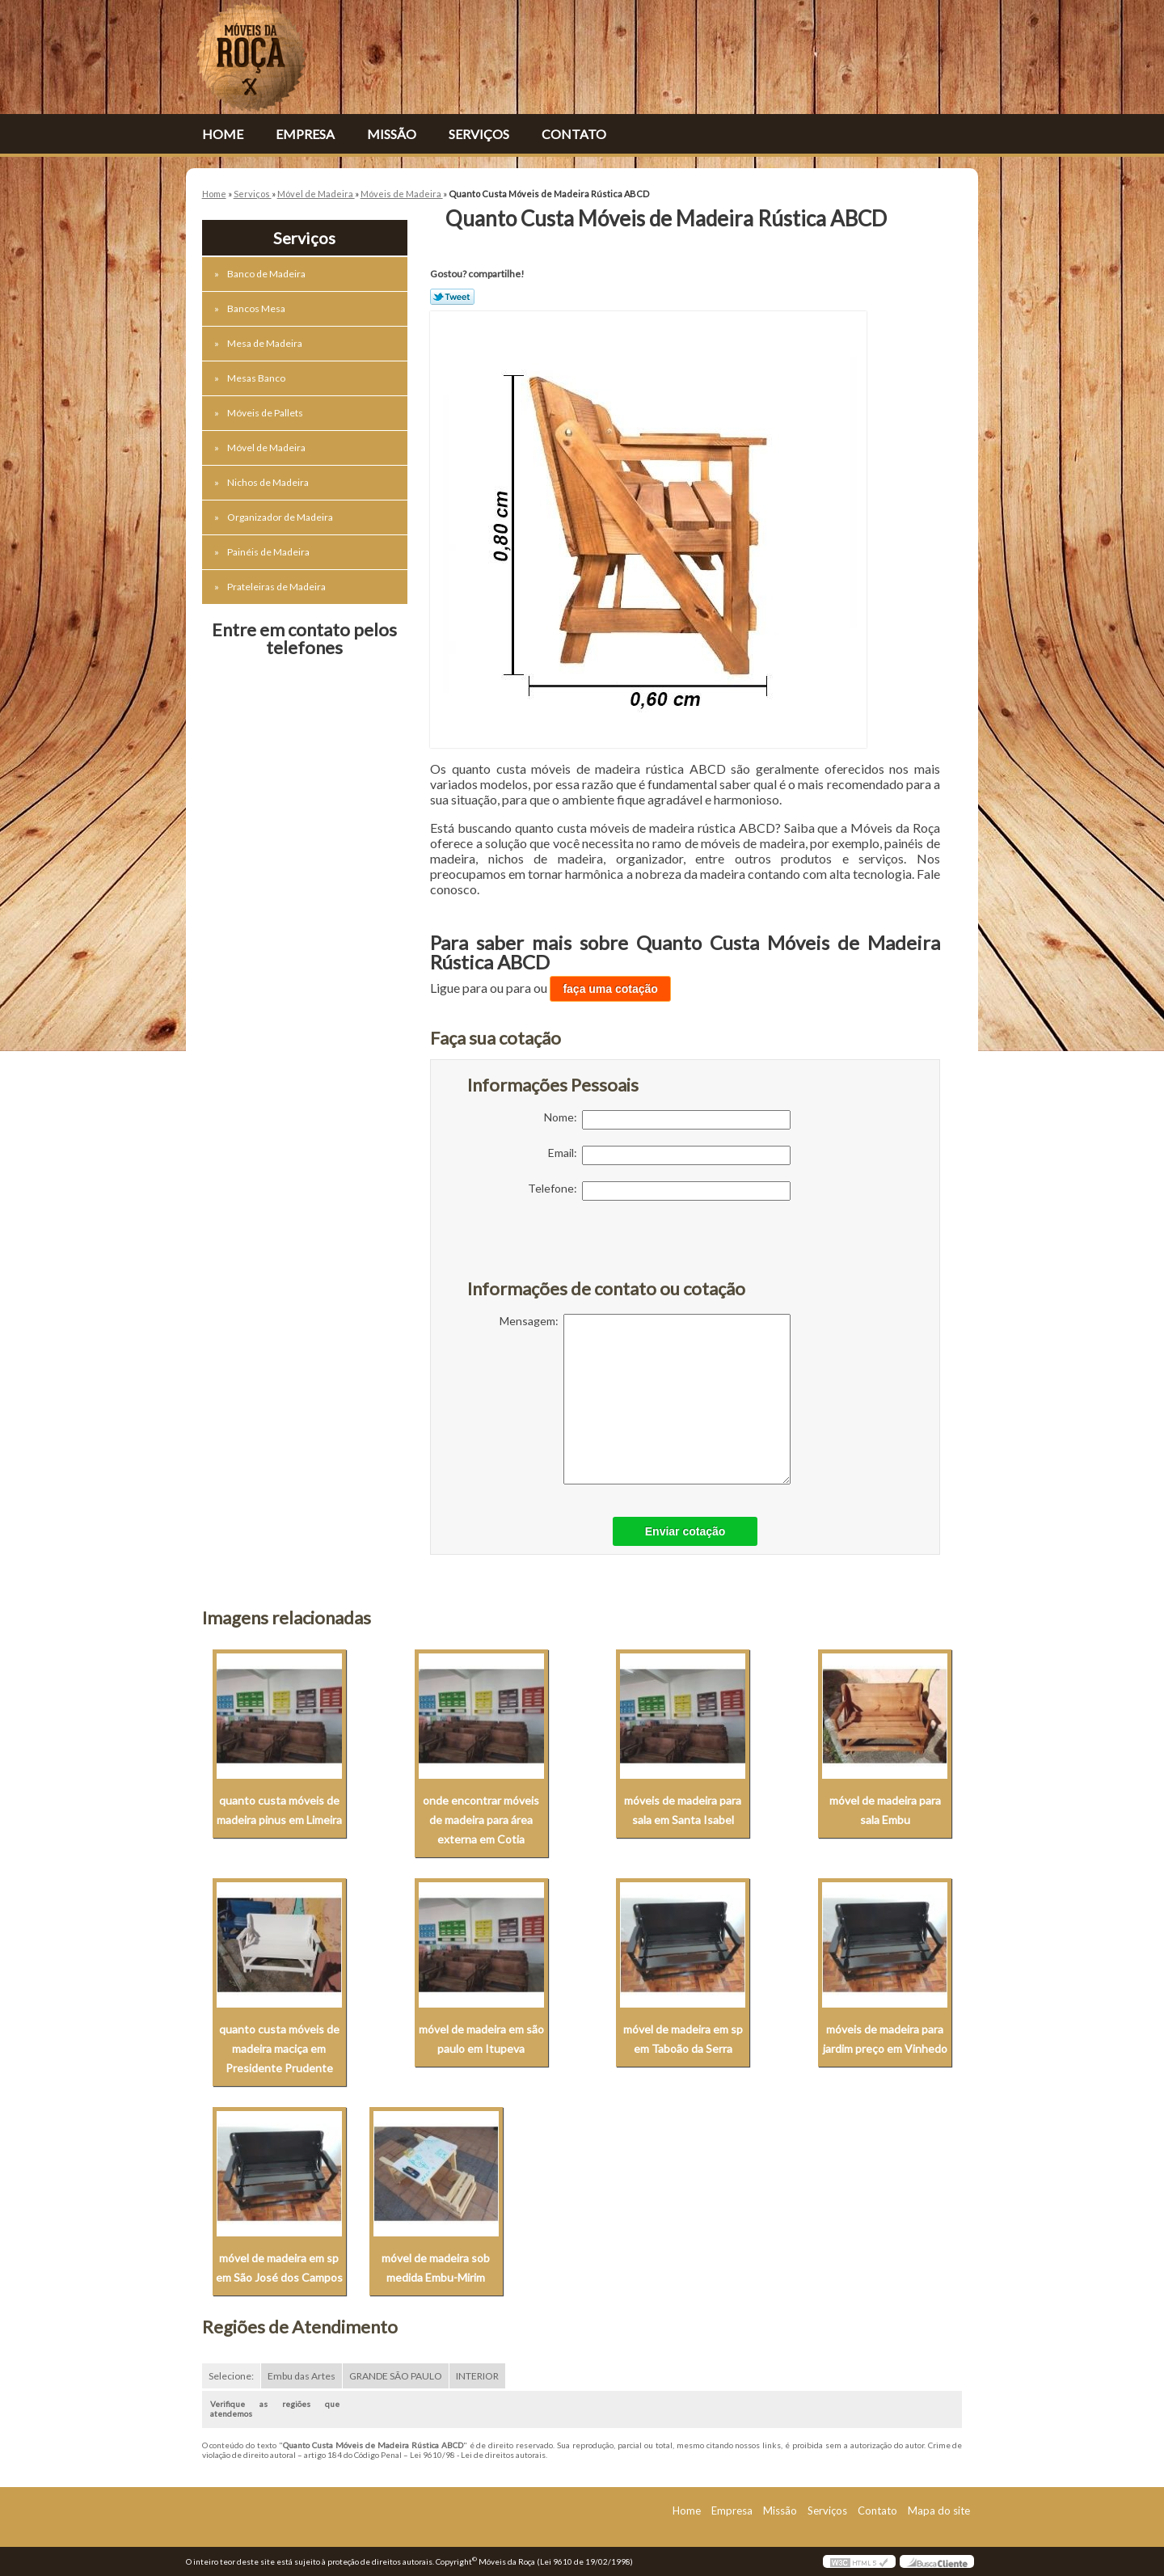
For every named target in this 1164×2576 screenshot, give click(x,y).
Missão (391, 133)
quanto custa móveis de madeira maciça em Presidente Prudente (279, 2048)
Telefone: (659, 1191)
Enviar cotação (685, 1531)
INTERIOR (477, 2376)
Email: (669, 1155)
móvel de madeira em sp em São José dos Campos (279, 2267)
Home (222, 133)
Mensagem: (645, 1399)
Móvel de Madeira (267, 447)
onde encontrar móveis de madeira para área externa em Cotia (481, 1819)
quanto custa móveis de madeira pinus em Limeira (279, 1809)
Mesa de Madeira (265, 343)
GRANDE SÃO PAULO (395, 2376)
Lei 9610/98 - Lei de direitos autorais (478, 2455)
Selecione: (231, 2376)
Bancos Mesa (257, 308)
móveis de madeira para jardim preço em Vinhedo (885, 2038)
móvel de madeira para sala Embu (885, 1809)
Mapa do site (939, 2510)
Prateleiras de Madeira (277, 587)
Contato (574, 133)
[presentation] (570, 1248)
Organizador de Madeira (281, 517)
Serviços (479, 133)
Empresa (305, 133)
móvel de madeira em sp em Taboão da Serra (683, 2038)
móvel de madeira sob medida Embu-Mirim (436, 2267)
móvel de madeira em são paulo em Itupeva (481, 2038)
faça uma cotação (610, 988)
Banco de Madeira (267, 274)
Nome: (667, 1120)
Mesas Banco (257, 378)
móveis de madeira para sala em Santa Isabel (682, 1809)
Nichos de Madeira (268, 482)
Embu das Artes (301, 2376)
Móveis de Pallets (266, 413)
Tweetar (452, 297)
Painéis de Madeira (269, 552)
